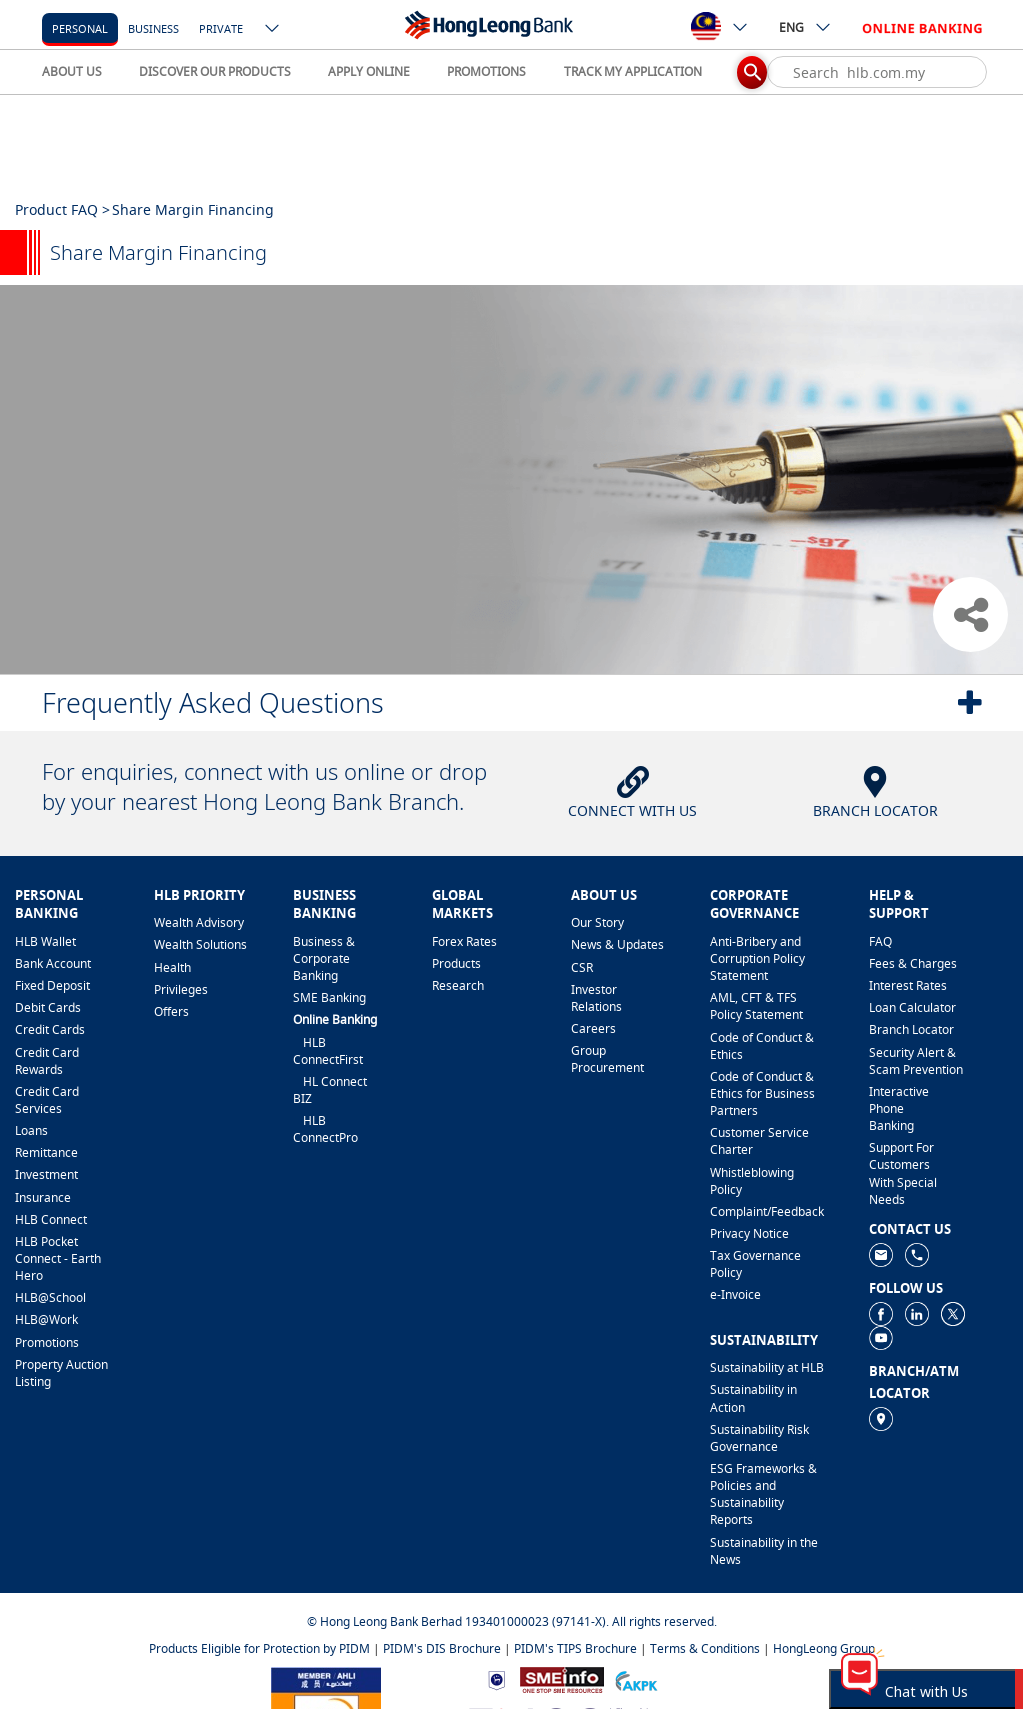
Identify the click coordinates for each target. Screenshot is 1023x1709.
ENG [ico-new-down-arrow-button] (805, 27)
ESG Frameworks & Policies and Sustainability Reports (763, 1494)
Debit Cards (48, 1007)
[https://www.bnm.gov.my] (496, 1678)
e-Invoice (735, 1294)
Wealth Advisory (199, 922)
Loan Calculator (912, 1007)
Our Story (597, 922)
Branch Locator (911, 1029)
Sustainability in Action (753, 1398)
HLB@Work (46, 1319)
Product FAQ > (62, 209)
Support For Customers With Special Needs (903, 1173)
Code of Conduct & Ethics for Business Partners (762, 1093)
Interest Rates (908, 985)
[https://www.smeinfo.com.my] (562, 1678)
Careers (593, 1028)
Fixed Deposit (52, 985)
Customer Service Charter (759, 1141)
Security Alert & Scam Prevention (916, 1061)
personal (80, 28)
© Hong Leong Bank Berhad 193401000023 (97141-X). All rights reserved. (512, 1621)
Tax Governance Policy (755, 1264)
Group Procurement (607, 1059)
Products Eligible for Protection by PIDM (259, 1648)
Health (172, 967)
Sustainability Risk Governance (759, 1438)
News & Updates (617, 944)
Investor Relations (596, 998)
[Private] (221, 27)
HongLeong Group (824, 1648)
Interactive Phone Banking (899, 1108)
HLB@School (50, 1297)
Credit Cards (50, 1029)
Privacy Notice (749, 1233)
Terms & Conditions (705, 1648)
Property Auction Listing (61, 1373)
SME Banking (329, 997)
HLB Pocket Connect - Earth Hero (58, 1258)
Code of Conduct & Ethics (762, 1046)
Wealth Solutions (200, 944)
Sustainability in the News (764, 1551)
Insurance (43, 1197)
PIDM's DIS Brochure (442, 1648)
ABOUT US (72, 71)
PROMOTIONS (486, 71)
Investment (46, 1174)
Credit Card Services (47, 1100)
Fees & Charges (913, 963)
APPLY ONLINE (369, 71)
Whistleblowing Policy (752, 1181)
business (153, 28)
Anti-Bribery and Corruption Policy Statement (757, 958)
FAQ (880, 941)
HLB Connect (51, 1219)
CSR (582, 967)
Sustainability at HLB (767, 1367)
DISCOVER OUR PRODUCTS (215, 71)
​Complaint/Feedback (767, 1211)
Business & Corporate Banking (324, 958)
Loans (31, 1130)
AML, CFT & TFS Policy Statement (756, 1006)
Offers (171, 1011)
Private (221, 28)
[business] (153, 27)
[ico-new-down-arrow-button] (273, 30)
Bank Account (53, 963)
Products (456, 963)
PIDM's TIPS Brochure (575, 1648)
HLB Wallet (45, 941)
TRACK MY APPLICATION (633, 71)
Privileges (181, 989)
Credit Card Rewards (47, 1061)
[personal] (80, 27)
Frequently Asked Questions (213, 702)
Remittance (46, 1152)
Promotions (47, 1342)
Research (458, 985)
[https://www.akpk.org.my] (636, 1678)
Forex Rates (464, 941)
